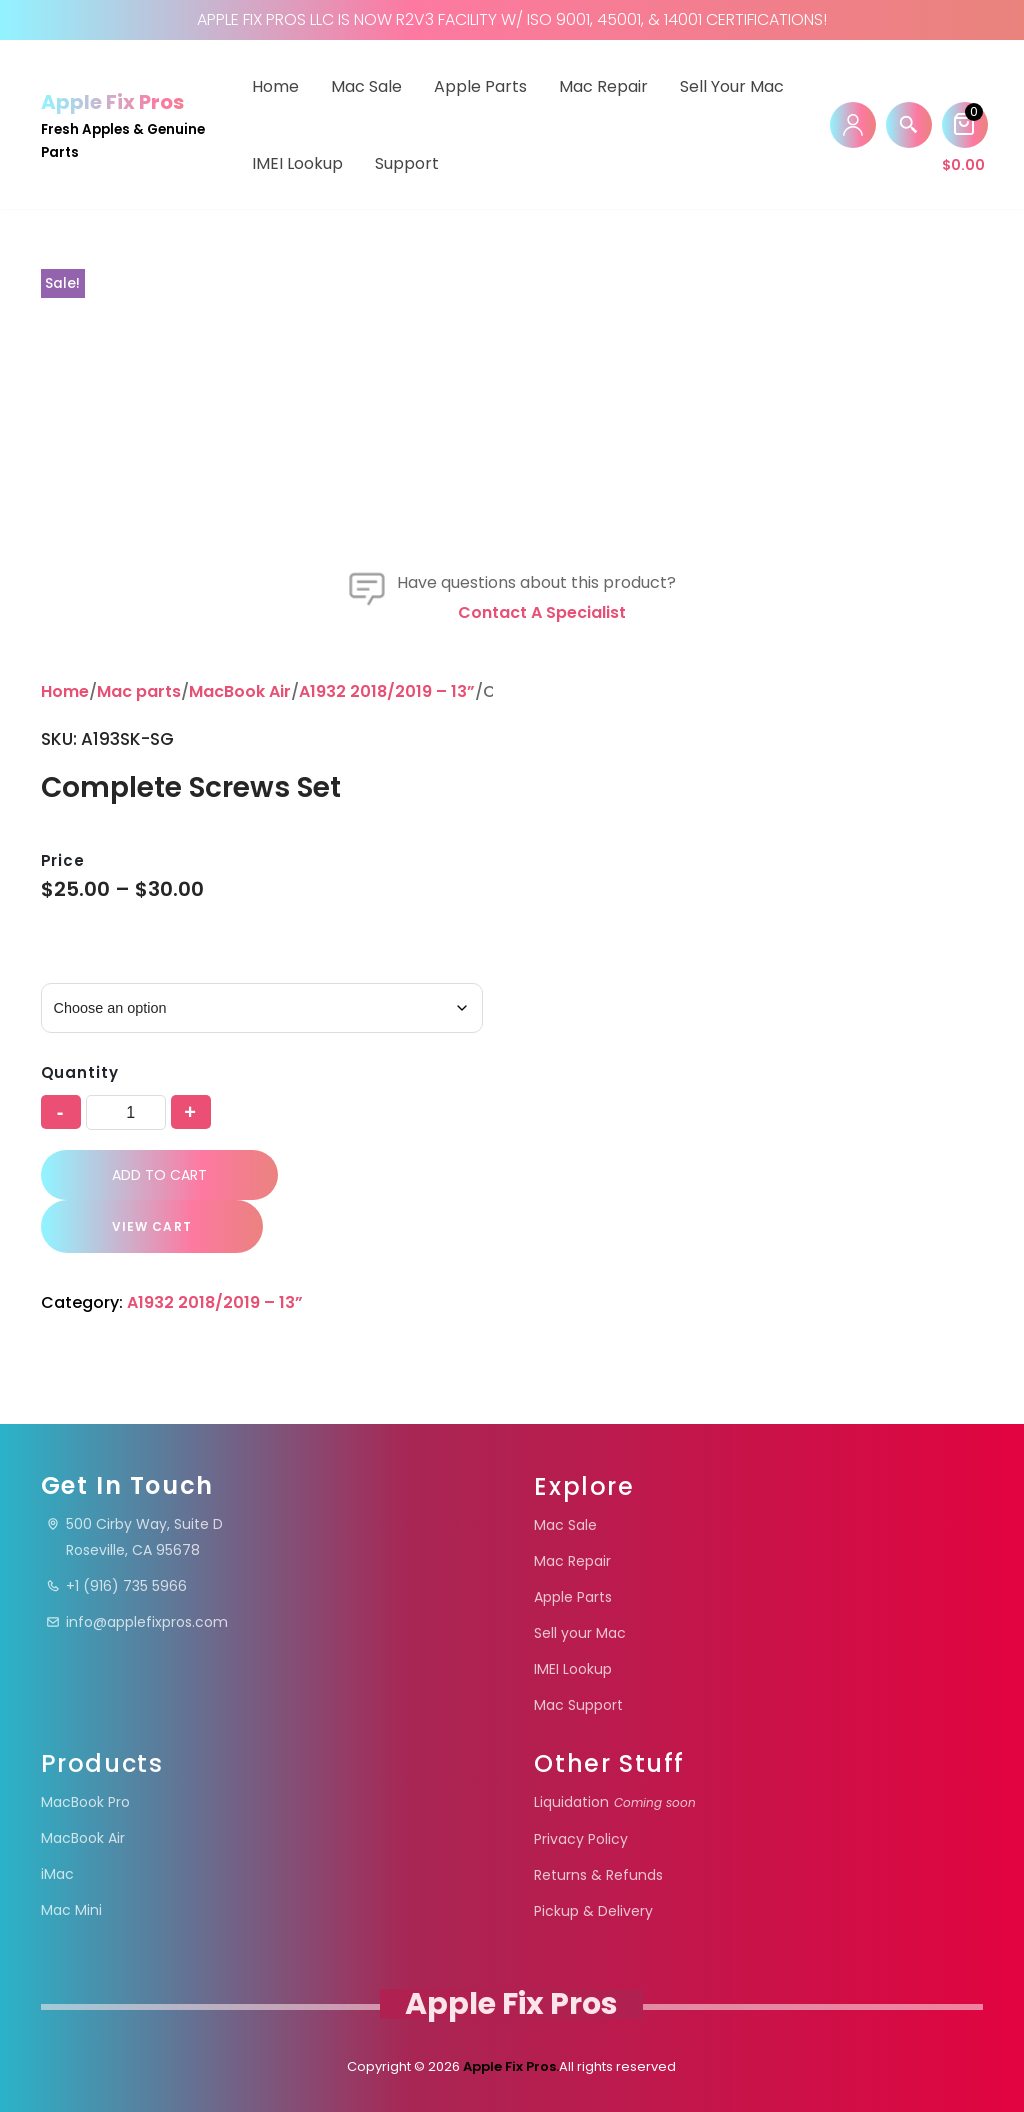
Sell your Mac (732, 86)
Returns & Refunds (598, 1875)
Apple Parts (480, 86)
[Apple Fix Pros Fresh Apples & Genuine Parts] (128, 124)
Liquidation (615, 1802)
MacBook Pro (85, 1802)
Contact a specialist (542, 612)
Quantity (80, 1072)
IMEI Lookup (297, 163)
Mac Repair (603, 86)
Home (275, 86)
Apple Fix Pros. (509, 2066)
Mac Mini (71, 1910)
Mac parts (139, 691)
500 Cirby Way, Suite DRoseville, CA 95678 (134, 1537)
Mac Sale (366, 86)
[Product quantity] (126, 1112)
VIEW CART (152, 1226)
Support (407, 163)
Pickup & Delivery (593, 1911)
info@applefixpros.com (137, 1622)
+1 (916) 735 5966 (116, 1586)
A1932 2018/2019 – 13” (387, 691)
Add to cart (159, 1175)
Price (63, 860)
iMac (57, 1874)
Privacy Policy (581, 1839)
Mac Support (578, 1705)
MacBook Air (240, 691)
